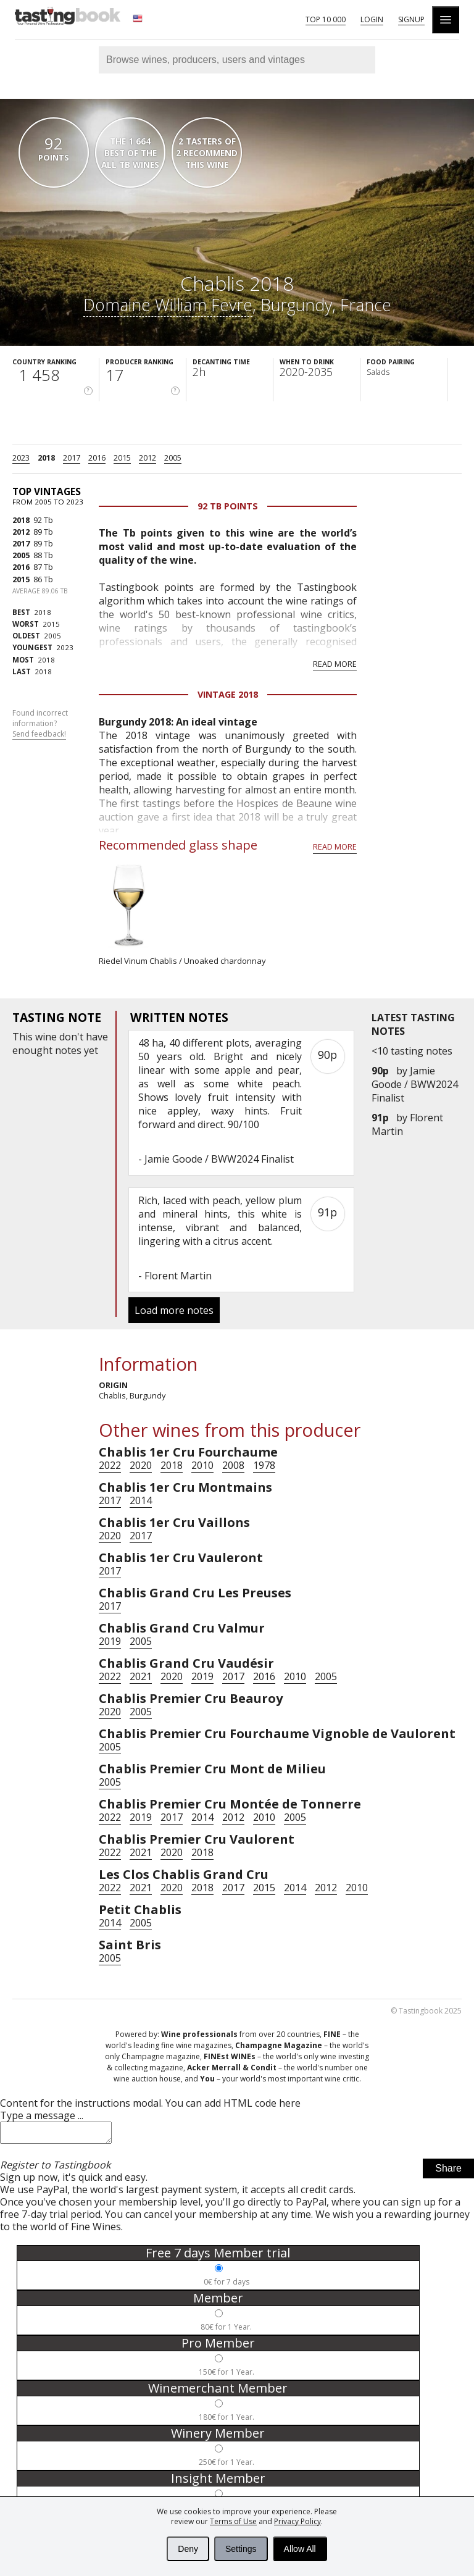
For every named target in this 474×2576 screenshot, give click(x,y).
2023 (21, 457)
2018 (46, 457)
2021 (141, 1676)
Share (448, 2172)
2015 (122, 457)
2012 (147, 457)
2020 (141, 1465)
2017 (71, 457)
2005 (172, 457)
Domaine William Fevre (167, 304)
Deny (188, 2549)
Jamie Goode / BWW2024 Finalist (415, 1084)
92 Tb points (228, 506)
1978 (264, 1465)
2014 (141, 1500)
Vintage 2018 (228, 694)
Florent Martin (178, 1275)
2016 (97, 457)
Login (371, 19)
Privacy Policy (297, 2521)
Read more (335, 663)
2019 (110, 1641)
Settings (241, 2549)
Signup (411, 19)
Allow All (300, 2549)
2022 (110, 1465)
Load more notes (174, 1310)
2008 (233, 1465)
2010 (202, 1465)
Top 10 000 (326, 19)
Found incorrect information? (40, 724)
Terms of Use (233, 2521)
